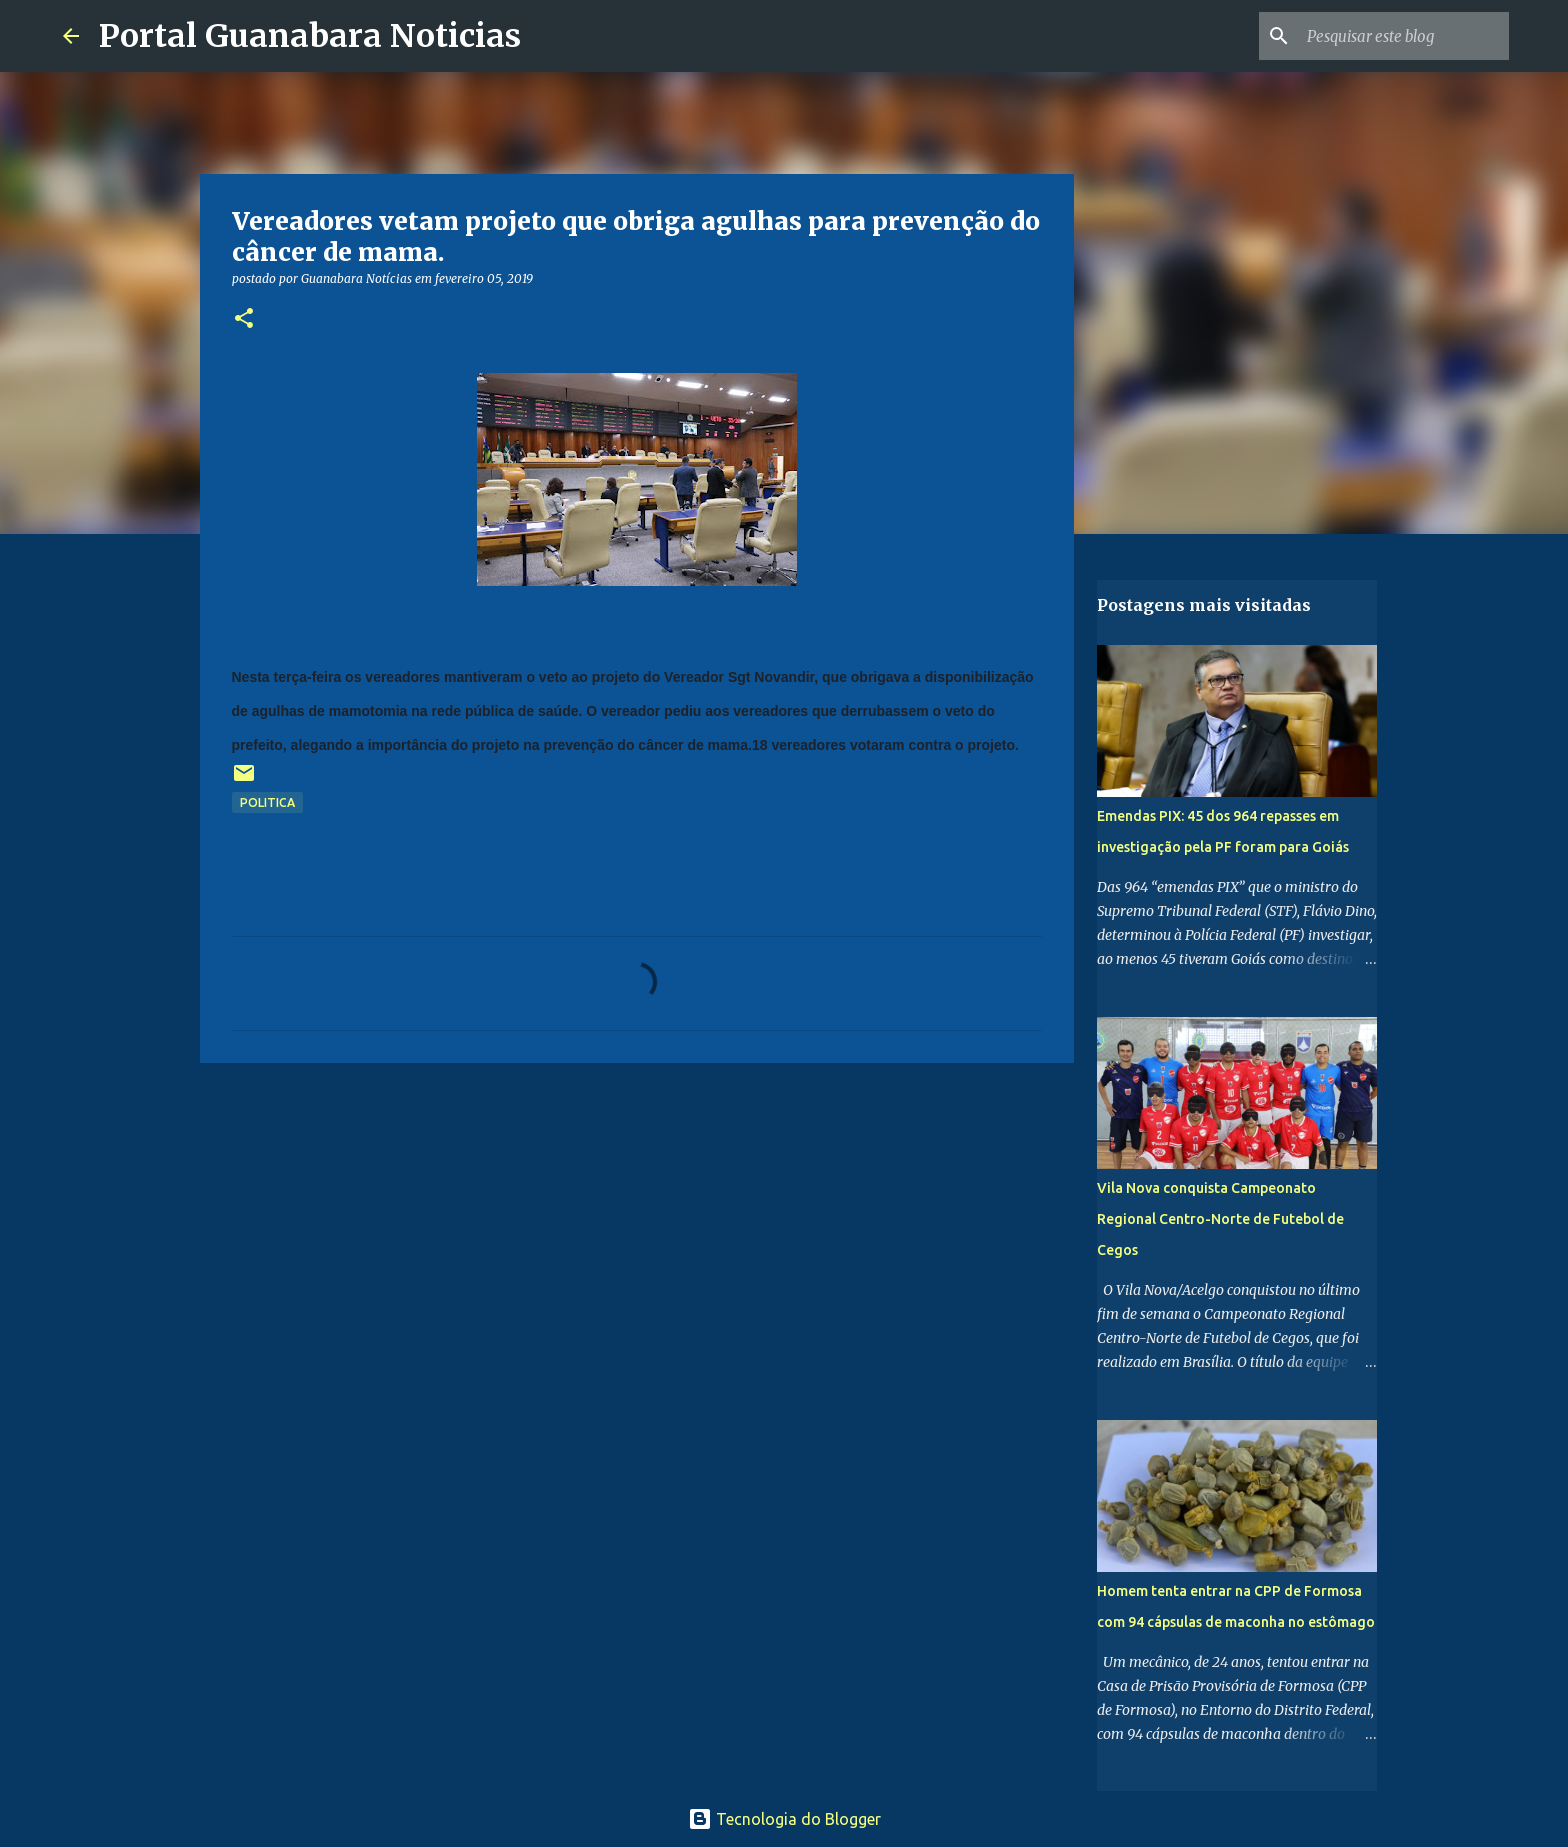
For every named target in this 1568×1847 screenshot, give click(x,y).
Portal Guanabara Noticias (310, 36)
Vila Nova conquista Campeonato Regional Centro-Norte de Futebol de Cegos (1220, 1219)
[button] (244, 319)
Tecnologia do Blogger (784, 1819)
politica (267, 802)
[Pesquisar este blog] (1404, 36)
